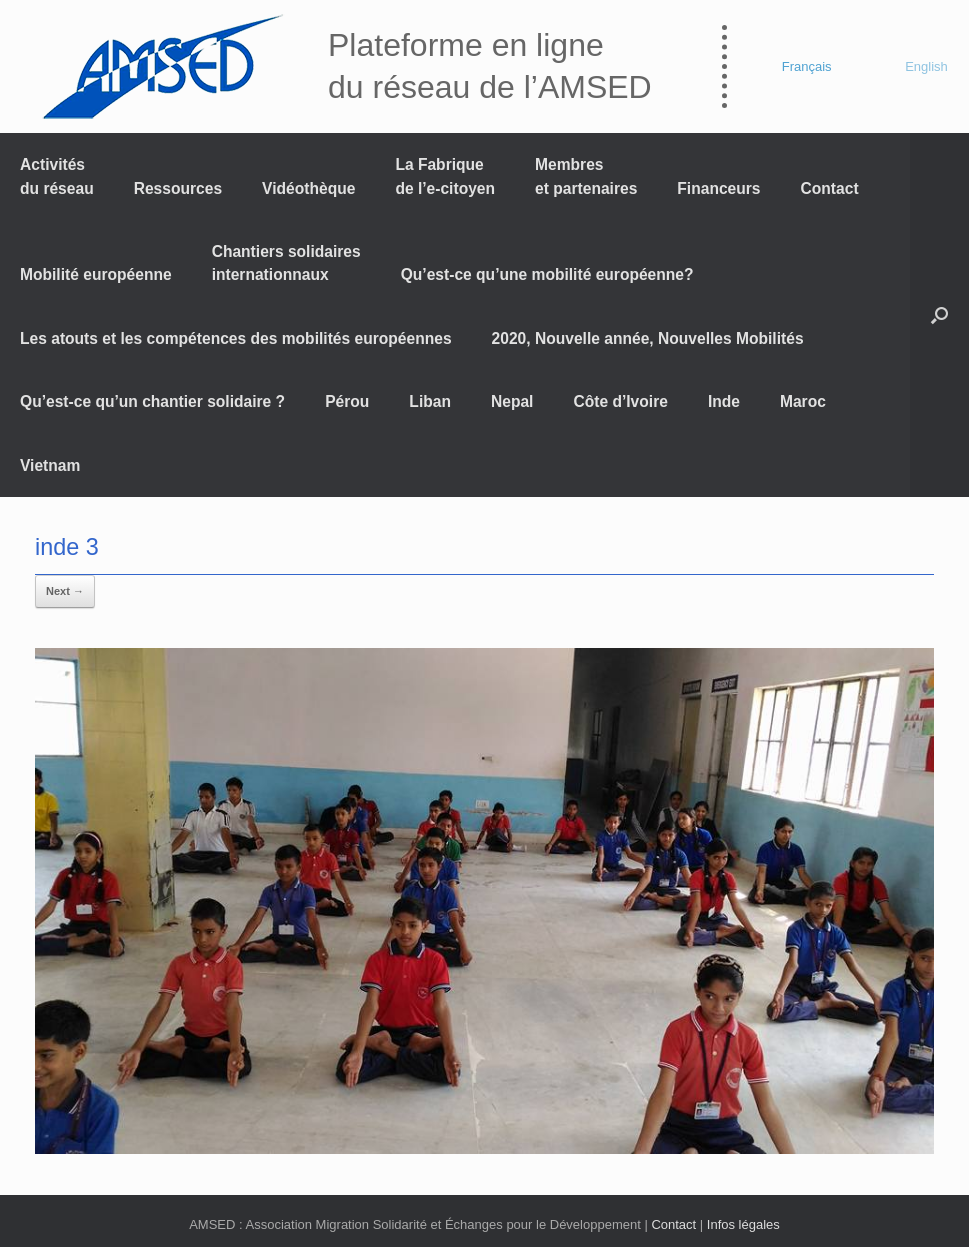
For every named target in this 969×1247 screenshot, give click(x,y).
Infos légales (743, 1224)
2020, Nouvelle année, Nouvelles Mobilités (648, 338)
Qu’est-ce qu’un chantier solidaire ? (152, 401)
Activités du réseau (57, 176)
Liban (430, 401)
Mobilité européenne (96, 274)
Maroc (803, 401)
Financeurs (718, 188)
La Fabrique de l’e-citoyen (445, 176)
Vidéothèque (308, 188)
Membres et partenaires (586, 176)
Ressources (178, 188)
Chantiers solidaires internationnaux (286, 263)
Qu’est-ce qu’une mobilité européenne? (547, 274)
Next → (65, 591)
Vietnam (50, 465)
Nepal (512, 401)
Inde (724, 401)
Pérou (347, 401)
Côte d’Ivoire (620, 401)
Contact (830, 188)
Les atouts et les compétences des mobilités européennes (236, 338)
